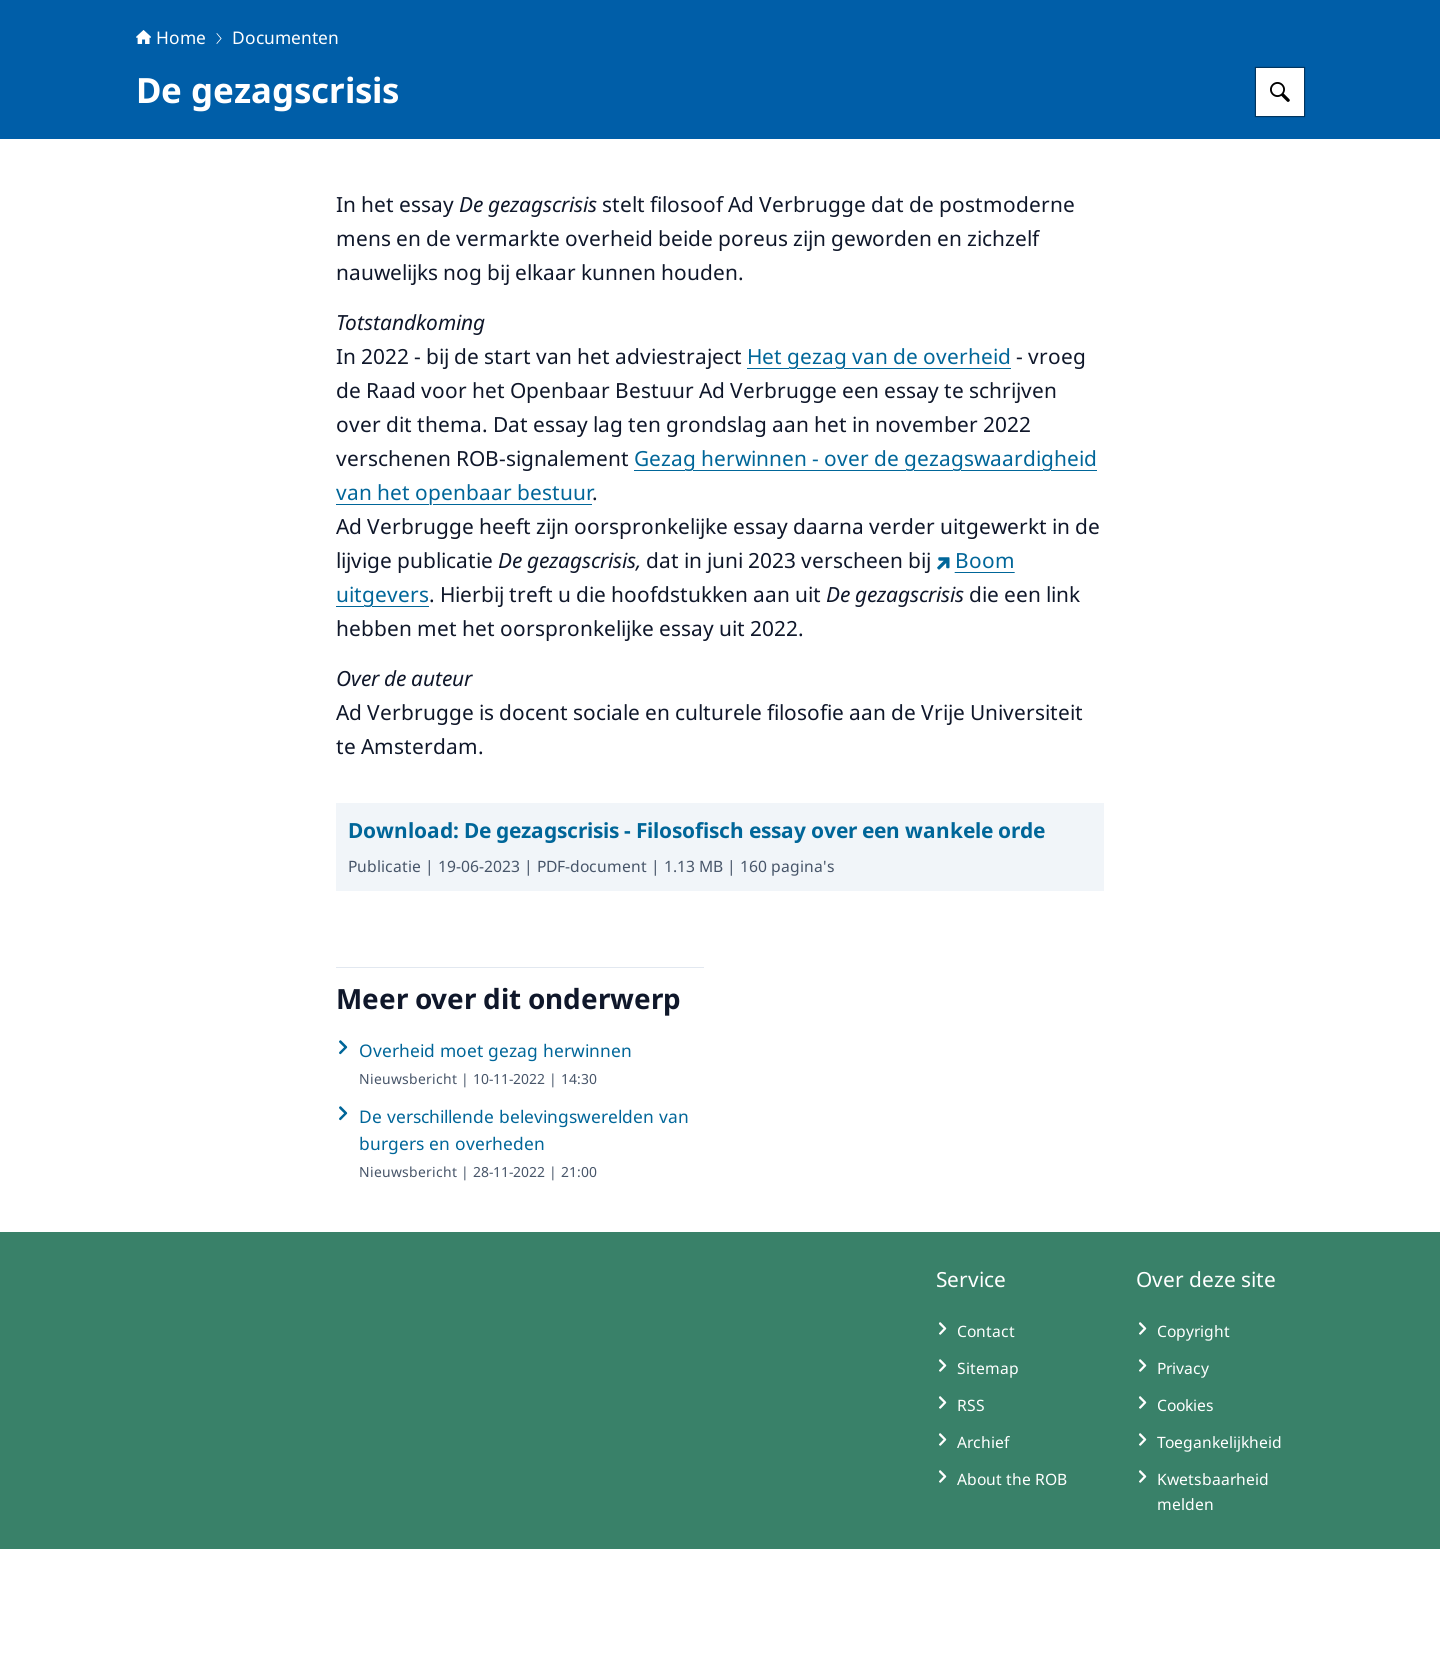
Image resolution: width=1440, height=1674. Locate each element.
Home (171, 162)
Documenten (285, 162)
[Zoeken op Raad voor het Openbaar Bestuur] (1280, 217)
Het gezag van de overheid (879, 481)
